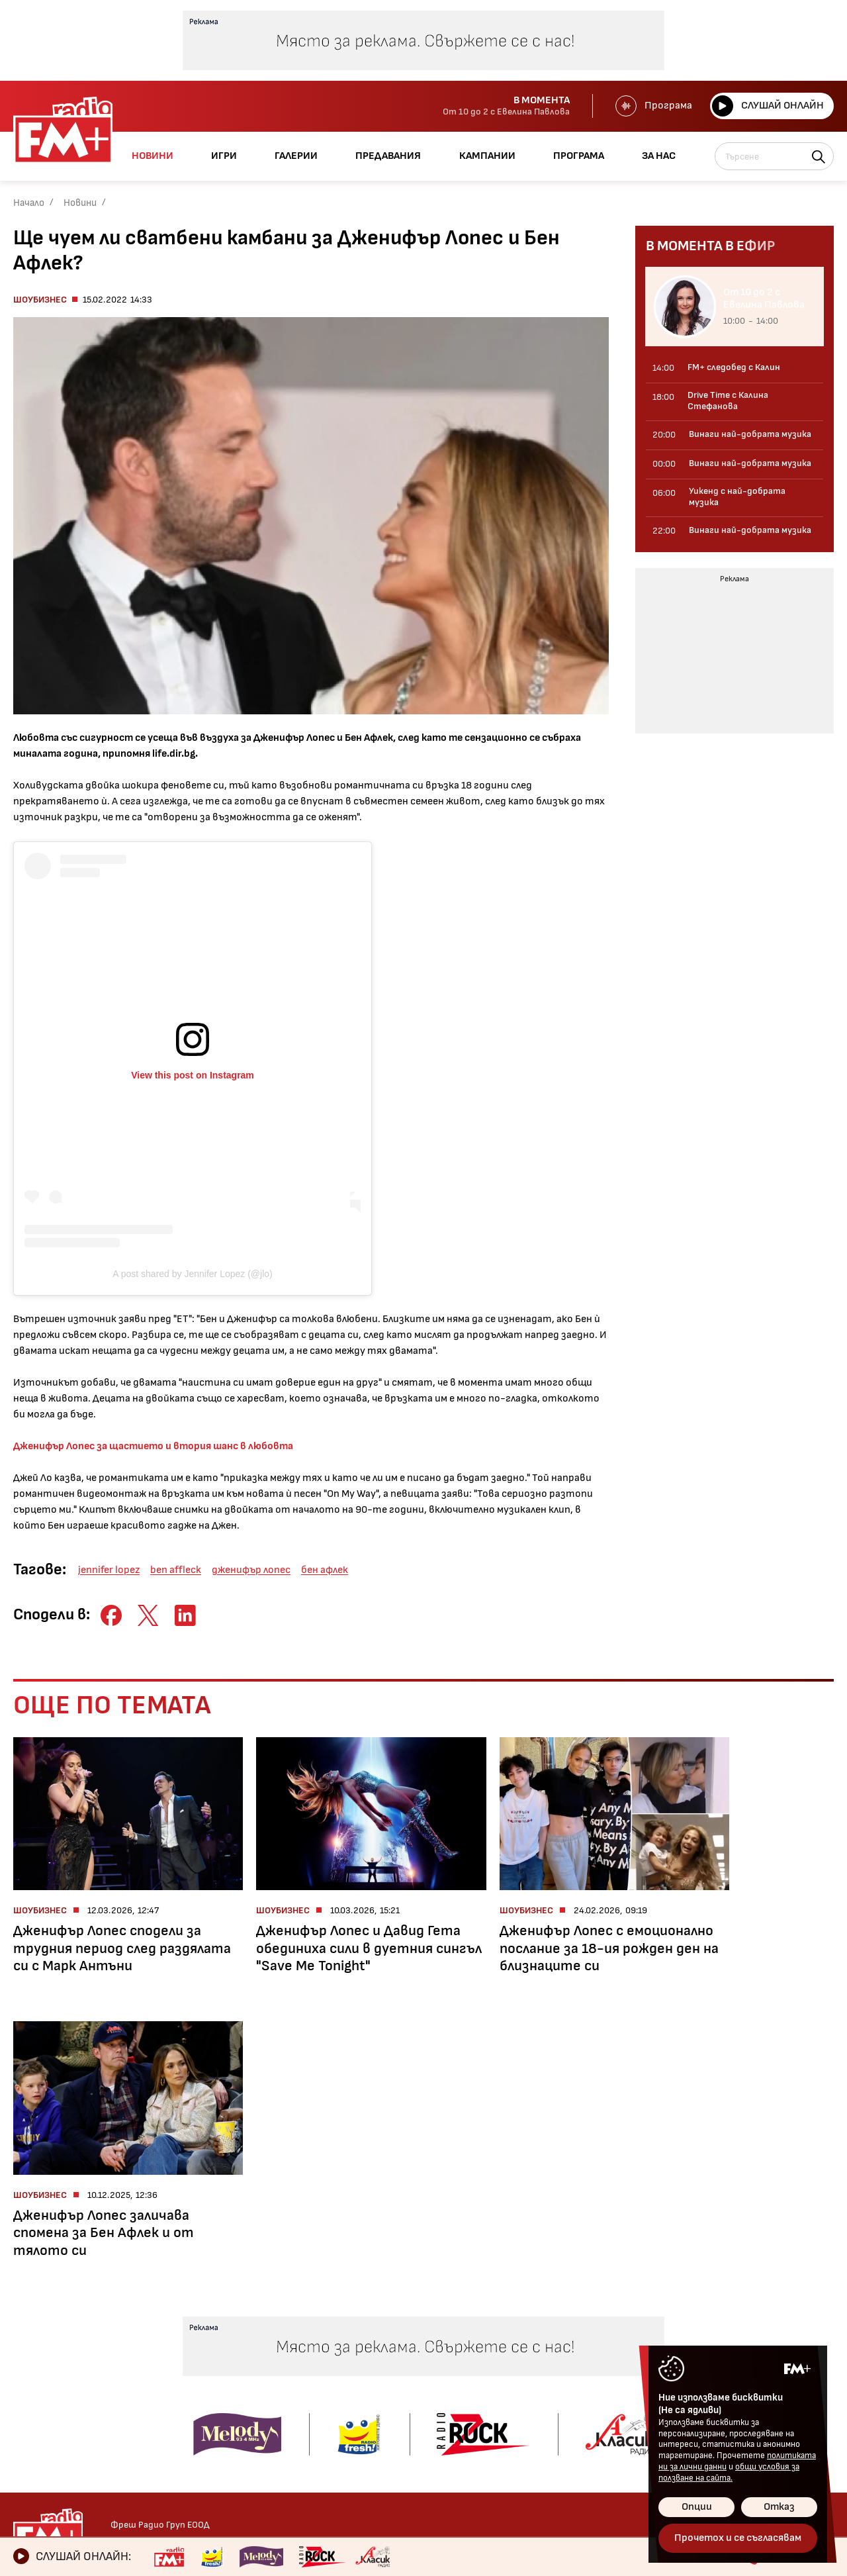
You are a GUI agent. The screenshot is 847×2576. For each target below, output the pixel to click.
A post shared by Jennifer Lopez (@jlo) (192, 1273)
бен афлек (324, 1570)
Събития (379, 2400)
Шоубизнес (40, 299)
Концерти (382, 2381)
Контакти (643, 2324)
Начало (28, 203)
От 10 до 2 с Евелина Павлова (215, 2370)
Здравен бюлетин (57, 2456)
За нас (492, 2436)
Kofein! (373, 2344)
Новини (80, 203)
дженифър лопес (251, 1570)
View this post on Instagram (192, 1075)
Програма (652, 106)
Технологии (41, 2400)
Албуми (374, 2363)
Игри (488, 2324)
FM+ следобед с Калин (217, 2395)
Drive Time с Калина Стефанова (211, 2420)
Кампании (502, 2391)
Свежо (28, 2437)
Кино (25, 2381)
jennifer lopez (109, 1570)
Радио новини (46, 2344)
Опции (697, 2507)
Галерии (381, 2324)
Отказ (779, 2507)
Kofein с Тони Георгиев (220, 2344)
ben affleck (175, 1570)
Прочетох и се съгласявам (737, 2538)
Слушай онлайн (767, 106)
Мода (25, 2418)
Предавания (202, 2324)
